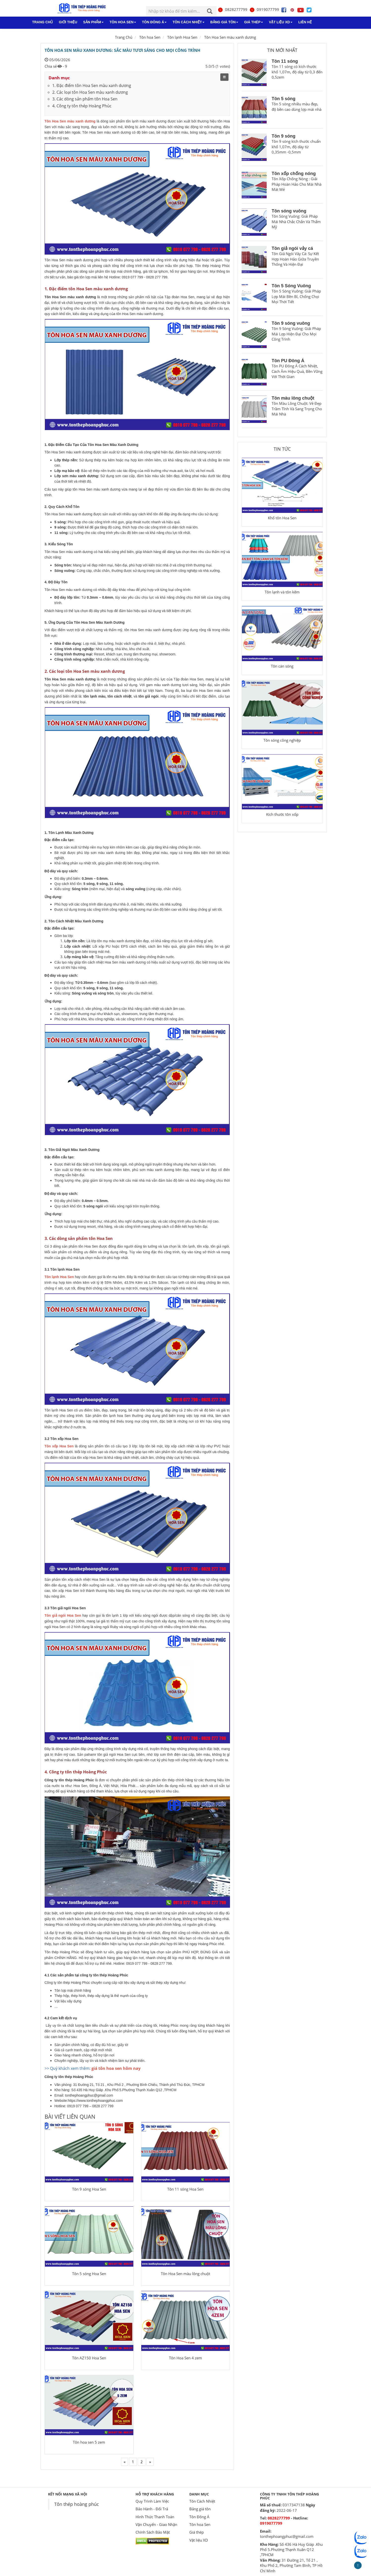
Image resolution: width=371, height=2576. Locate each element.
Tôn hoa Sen (123, 22)
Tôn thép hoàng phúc (76, 2504)
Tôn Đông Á (154, 22)
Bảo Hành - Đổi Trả (152, 2508)
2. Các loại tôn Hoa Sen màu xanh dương (90, 92)
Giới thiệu (68, 22)
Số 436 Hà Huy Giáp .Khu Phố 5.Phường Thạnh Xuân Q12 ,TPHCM (291, 2549)
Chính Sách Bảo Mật (153, 2532)
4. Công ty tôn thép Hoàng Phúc (82, 106)
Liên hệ (305, 22)
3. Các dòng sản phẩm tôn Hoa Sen (84, 99)
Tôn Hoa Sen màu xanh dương (230, 37)
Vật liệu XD (280, 22)
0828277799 (232, 9)
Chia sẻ (51, 66)
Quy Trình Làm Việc (152, 2501)
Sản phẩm (93, 22)
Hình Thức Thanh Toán (155, 2516)
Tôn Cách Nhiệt (188, 22)
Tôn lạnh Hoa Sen (182, 37)
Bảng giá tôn (224, 22)
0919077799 (264, 9)
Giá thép (253, 22)
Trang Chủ (123, 37)
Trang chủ (42, 22)
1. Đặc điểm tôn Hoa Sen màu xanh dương (91, 85)
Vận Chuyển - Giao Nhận (156, 2524)
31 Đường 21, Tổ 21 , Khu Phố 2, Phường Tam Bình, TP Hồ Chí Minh (291, 2565)
